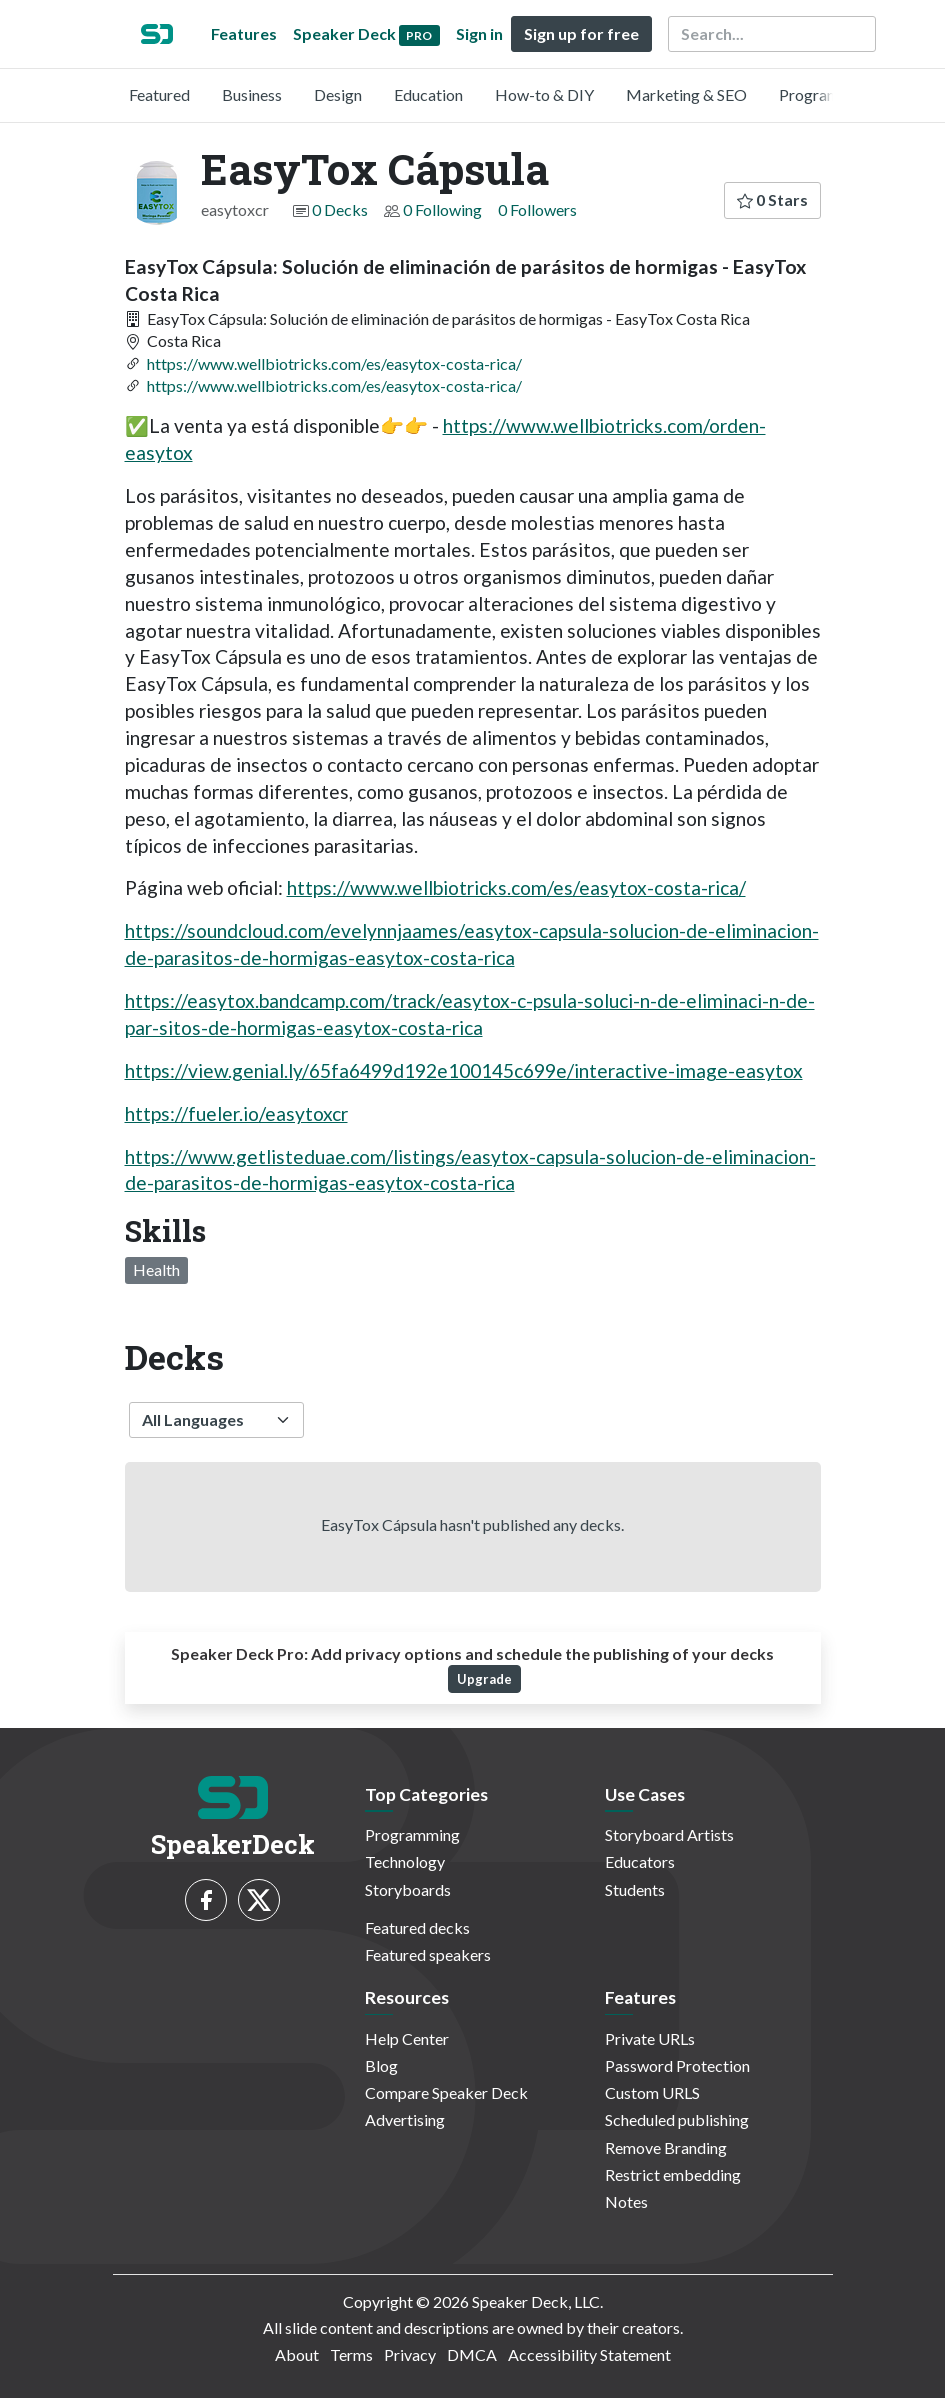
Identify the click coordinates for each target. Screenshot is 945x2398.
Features (244, 33)
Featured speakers (428, 1954)
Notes (626, 2201)
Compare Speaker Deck (446, 2092)
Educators (640, 1861)
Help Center (407, 2038)
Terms (351, 2354)
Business (252, 94)
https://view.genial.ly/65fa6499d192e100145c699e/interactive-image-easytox (464, 1070)
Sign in (479, 33)
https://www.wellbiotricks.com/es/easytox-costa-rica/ (334, 363)
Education (428, 94)
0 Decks (340, 209)
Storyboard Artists (669, 1834)
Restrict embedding (673, 2174)
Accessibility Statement (589, 2354)
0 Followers (537, 209)
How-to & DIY (544, 94)
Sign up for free (581, 33)
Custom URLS (652, 2092)
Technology (405, 1861)
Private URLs (650, 2038)
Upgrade (484, 1679)
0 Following (442, 209)
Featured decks (417, 1927)
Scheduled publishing (677, 2119)
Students (635, 1889)
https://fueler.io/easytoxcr (236, 1113)
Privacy (410, 2354)
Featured (159, 94)
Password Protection (677, 2065)
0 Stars (772, 199)
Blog (381, 2065)
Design (338, 94)
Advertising (405, 2119)
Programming (826, 94)
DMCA (472, 2354)
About (297, 2354)
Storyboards (408, 1889)
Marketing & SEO (686, 94)
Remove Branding (666, 2147)
